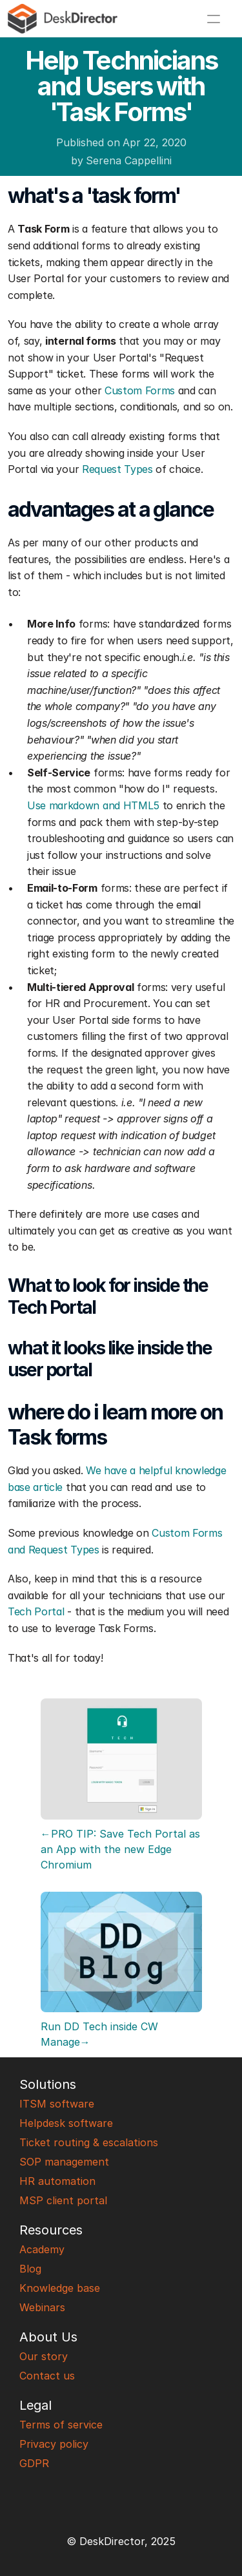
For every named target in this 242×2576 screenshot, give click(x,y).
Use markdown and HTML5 (93, 805)
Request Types (117, 469)
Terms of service (61, 2424)
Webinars (42, 2307)
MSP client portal (63, 2200)
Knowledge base (59, 2288)
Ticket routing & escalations (88, 2142)
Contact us (47, 2375)
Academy (42, 2249)
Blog (30, 2268)
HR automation (57, 2181)
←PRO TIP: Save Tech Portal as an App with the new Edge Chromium (122, 1849)
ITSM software (56, 2103)
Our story (43, 2356)
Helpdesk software (66, 2123)
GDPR (34, 2463)
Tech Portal (36, 1611)
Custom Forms (140, 390)
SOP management (64, 2161)
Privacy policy (53, 2443)
